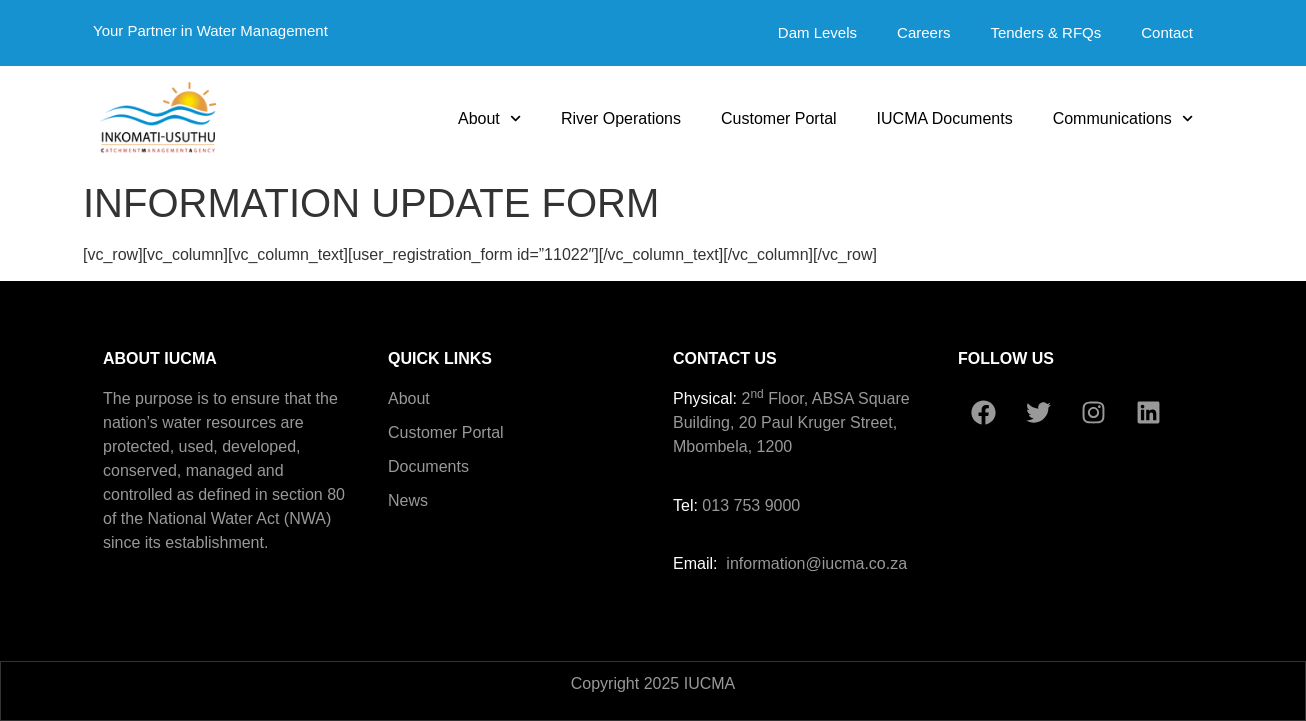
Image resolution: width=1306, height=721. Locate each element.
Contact (1167, 32)
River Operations (621, 118)
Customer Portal (779, 118)
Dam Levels (817, 32)
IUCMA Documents (945, 118)
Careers (923, 32)
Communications (1123, 118)
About (489, 118)
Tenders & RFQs (1045, 32)
